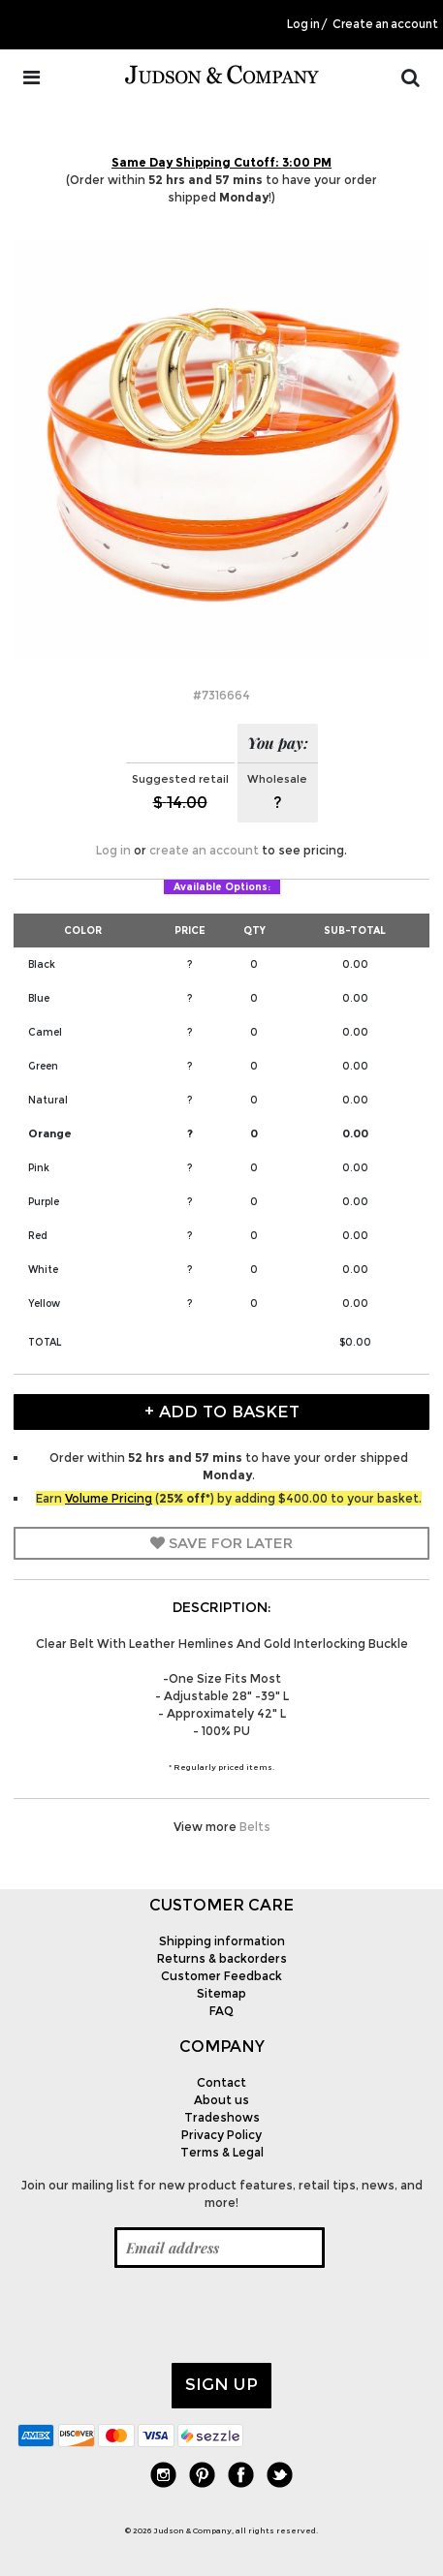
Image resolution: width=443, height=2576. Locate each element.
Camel (45, 1032)
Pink (38, 1168)
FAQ (221, 2010)
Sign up (221, 2384)
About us (221, 2100)
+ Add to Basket (222, 1411)
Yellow (44, 1303)
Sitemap (221, 1993)
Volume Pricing (108, 1498)
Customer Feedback (221, 1976)
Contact (221, 2082)
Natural (48, 1100)
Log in (303, 24)
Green (43, 1066)
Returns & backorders (222, 1958)
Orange (50, 1133)
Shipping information (222, 1941)
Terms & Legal (222, 2152)
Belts (254, 1826)
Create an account (385, 24)
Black (41, 964)
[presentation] (164, 2315)
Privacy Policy (221, 2134)
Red (37, 1235)
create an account (204, 850)
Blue (38, 998)
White (43, 1269)
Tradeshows (222, 2117)
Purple (43, 1201)
